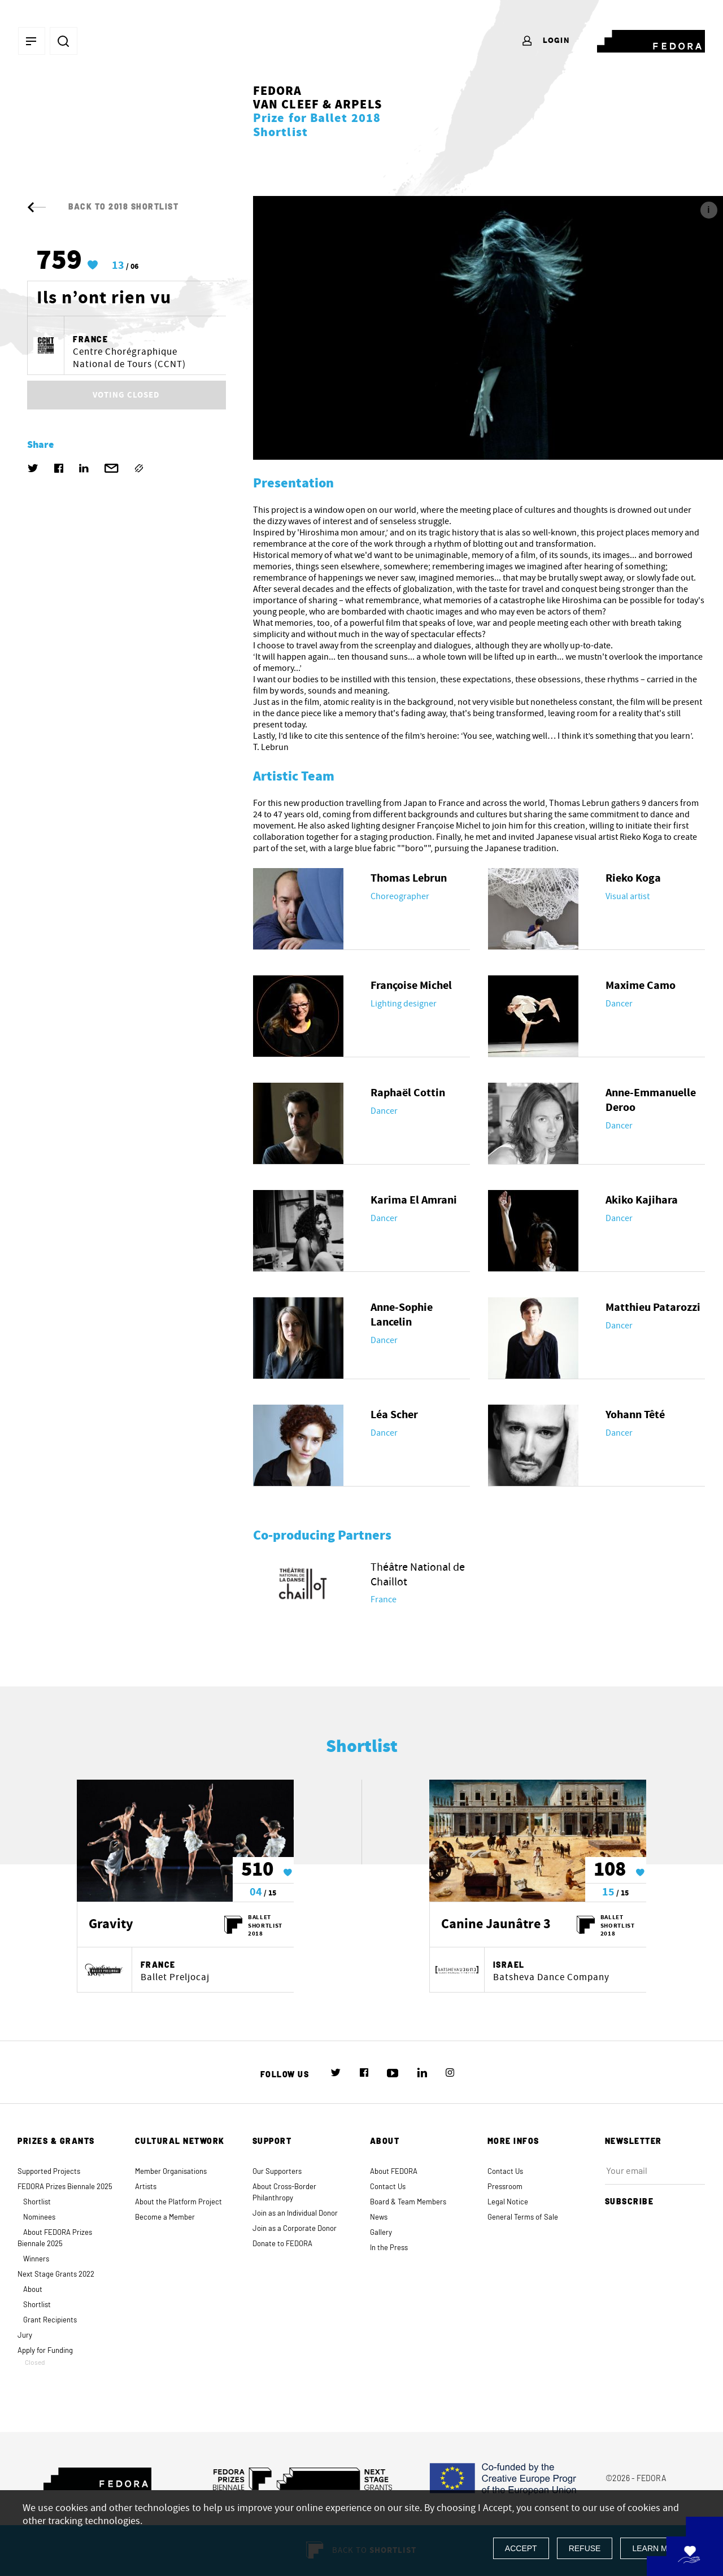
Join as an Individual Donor (295, 2213)
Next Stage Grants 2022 (56, 2274)
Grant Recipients (50, 2320)
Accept (521, 2548)
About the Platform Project (178, 2202)
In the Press (389, 2248)
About (32, 2290)
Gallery (381, 2233)
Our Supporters (277, 2172)
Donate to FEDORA (282, 2244)
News (378, 2217)
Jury (25, 2335)
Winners (36, 2259)
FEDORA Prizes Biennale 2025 (65, 2187)
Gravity (111, 1924)
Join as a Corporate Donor (294, 2229)
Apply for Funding (68, 2356)
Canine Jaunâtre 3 (496, 1924)
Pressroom (504, 2187)
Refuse (585, 2548)
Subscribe (634, 2202)
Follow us (285, 2075)
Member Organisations (171, 2172)
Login (545, 41)
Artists (145, 2187)
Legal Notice (507, 2202)
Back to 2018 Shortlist (102, 207)
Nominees (39, 2217)
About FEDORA (393, 2172)
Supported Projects (49, 2172)
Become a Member (165, 2217)
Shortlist (37, 2202)
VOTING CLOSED (126, 395)
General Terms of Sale (522, 2217)
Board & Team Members (408, 2202)
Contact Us (388, 2187)
